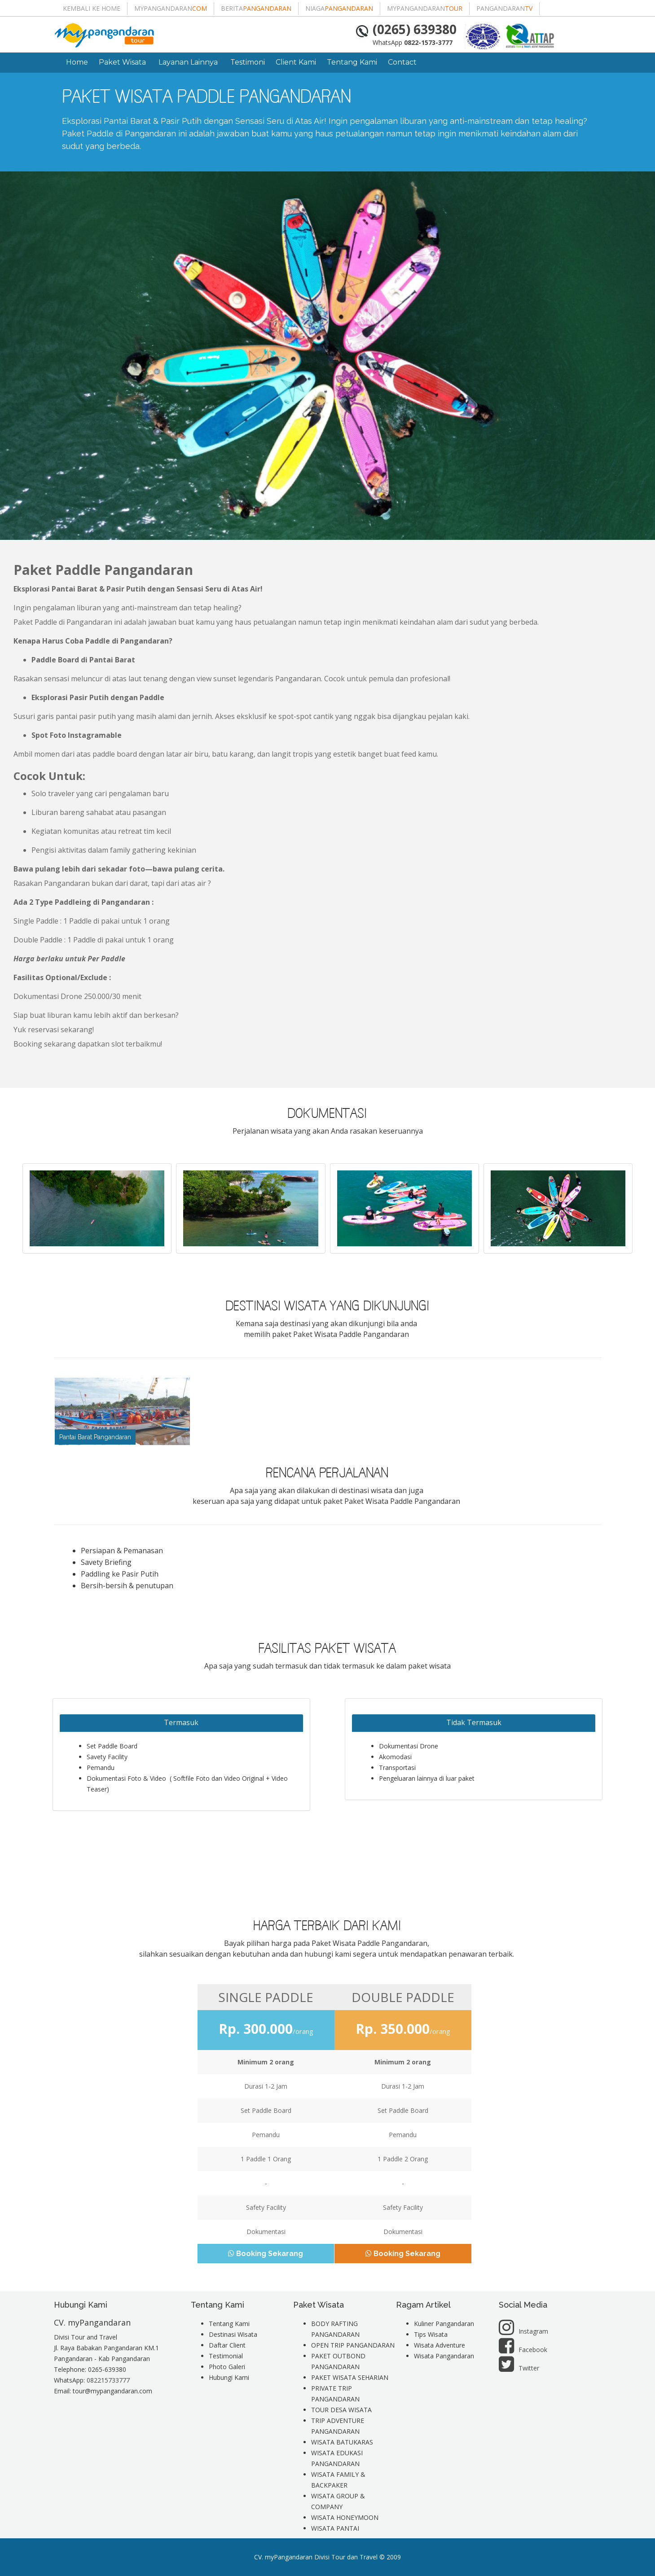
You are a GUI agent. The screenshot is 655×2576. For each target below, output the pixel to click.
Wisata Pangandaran (444, 2356)
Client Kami (296, 62)
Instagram (523, 2331)
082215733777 (108, 2380)
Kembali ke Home (91, 8)
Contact (402, 62)
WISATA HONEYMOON (344, 2517)
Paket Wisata (123, 62)
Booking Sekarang (266, 2253)
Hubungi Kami (229, 2377)
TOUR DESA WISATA (341, 2409)
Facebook (523, 2349)
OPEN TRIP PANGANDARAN (353, 2345)
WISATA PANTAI (335, 2528)
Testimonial (226, 2356)
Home (77, 62)
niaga (339, 8)
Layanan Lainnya (189, 62)
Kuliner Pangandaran (444, 2323)
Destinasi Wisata (233, 2334)
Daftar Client (227, 2345)
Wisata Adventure (439, 2345)
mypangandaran (170, 8)
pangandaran (504, 8)
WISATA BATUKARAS (342, 2442)
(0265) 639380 (415, 29)
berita (256, 8)
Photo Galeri (227, 2366)
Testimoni (247, 62)
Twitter (519, 2368)
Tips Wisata (431, 2334)
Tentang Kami (352, 62)
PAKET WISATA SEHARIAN (349, 2377)
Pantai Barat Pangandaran (95, 1437)
